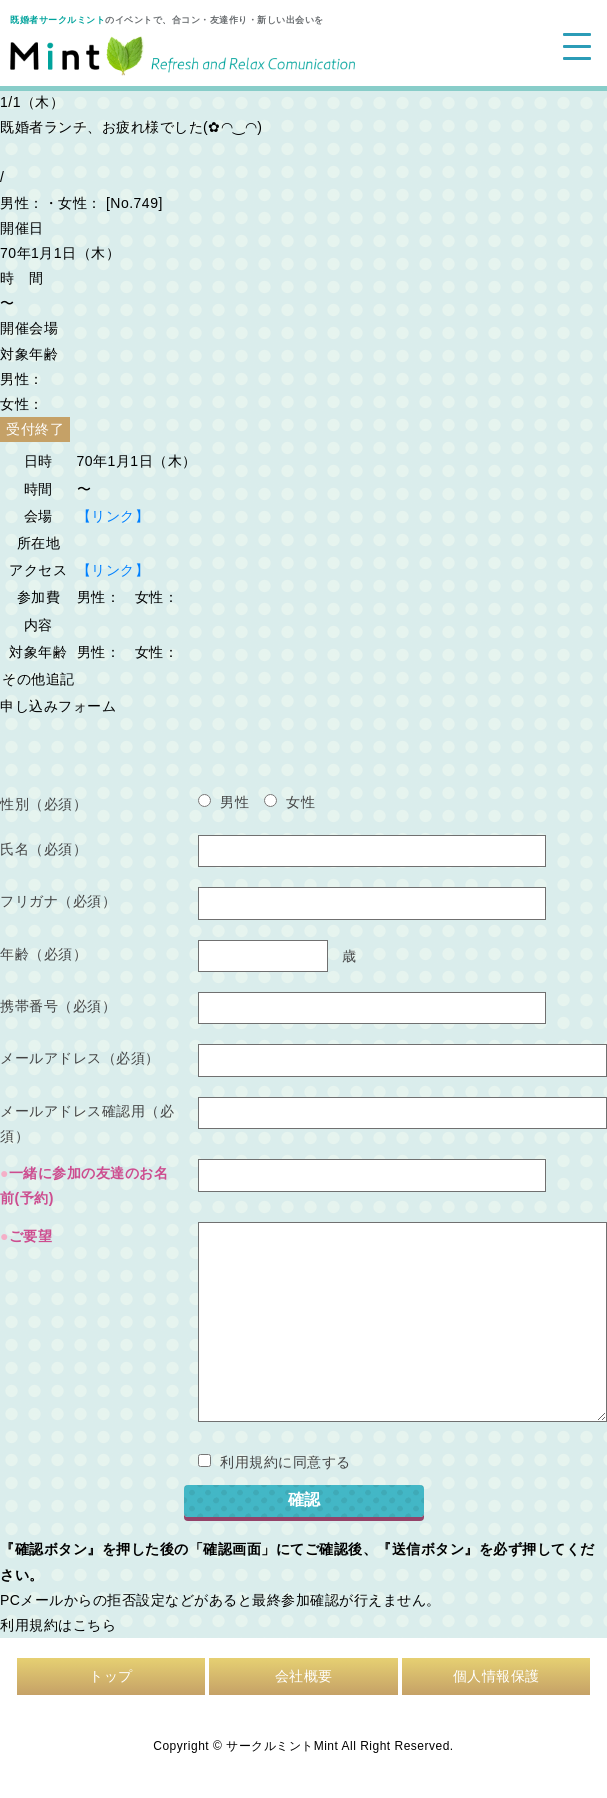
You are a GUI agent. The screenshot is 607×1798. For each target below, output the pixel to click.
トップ (111, 1676)
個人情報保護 (496, 1676)
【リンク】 (113, 516)
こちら (95, 1625)
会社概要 (304, 1676)
